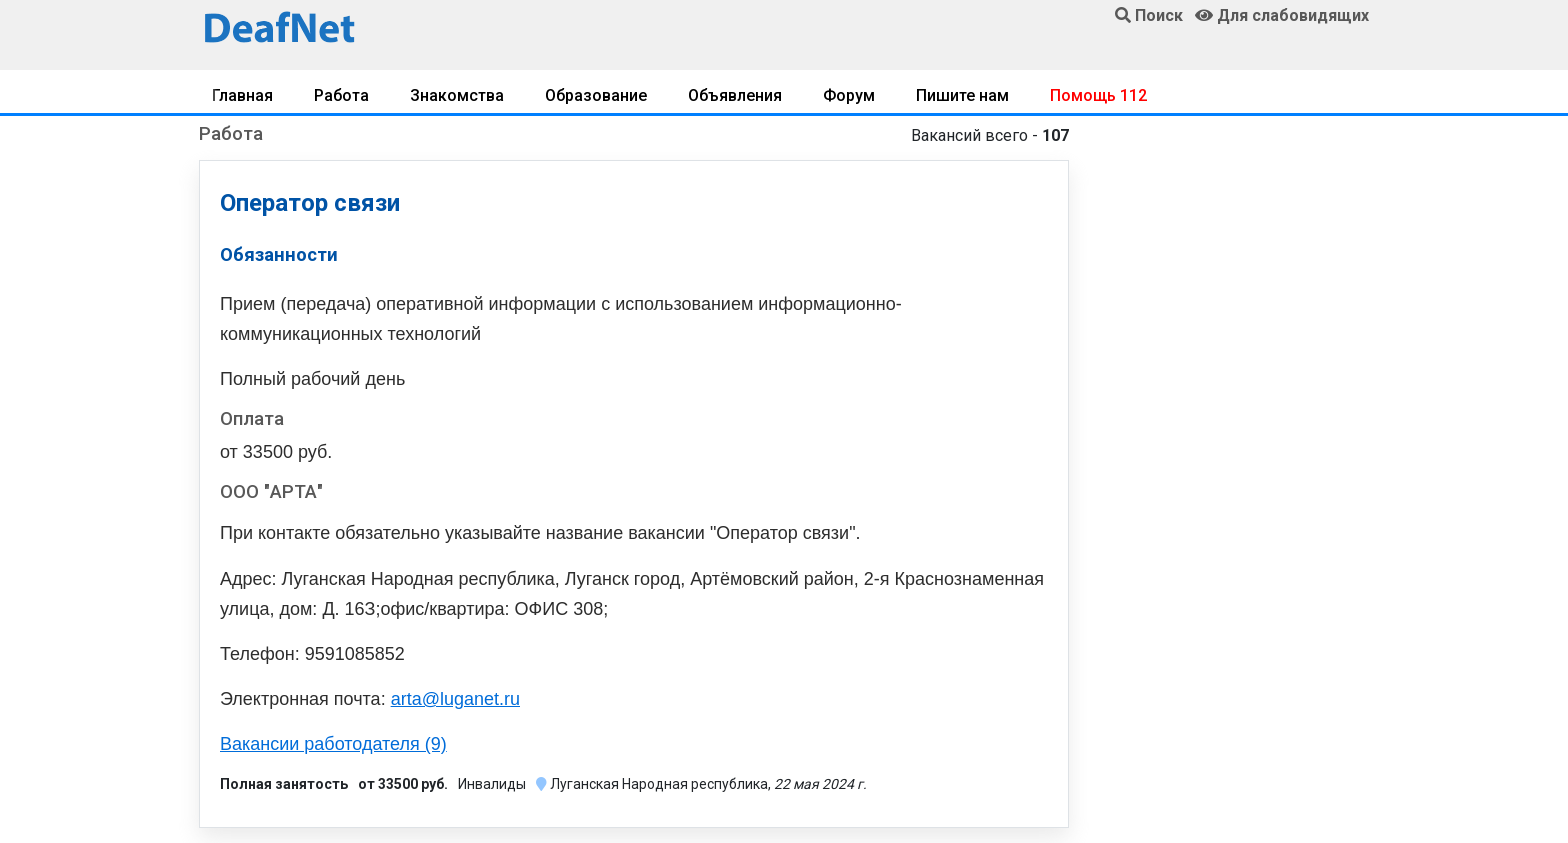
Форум (849, 95)
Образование (596, 95)
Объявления (735, 95)
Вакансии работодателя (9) (333, 744)
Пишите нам (962, 95)
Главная (242, 95)
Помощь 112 (1098, 95)
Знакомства (457, 95)
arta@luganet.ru (455, 699)
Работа (341, 95)
